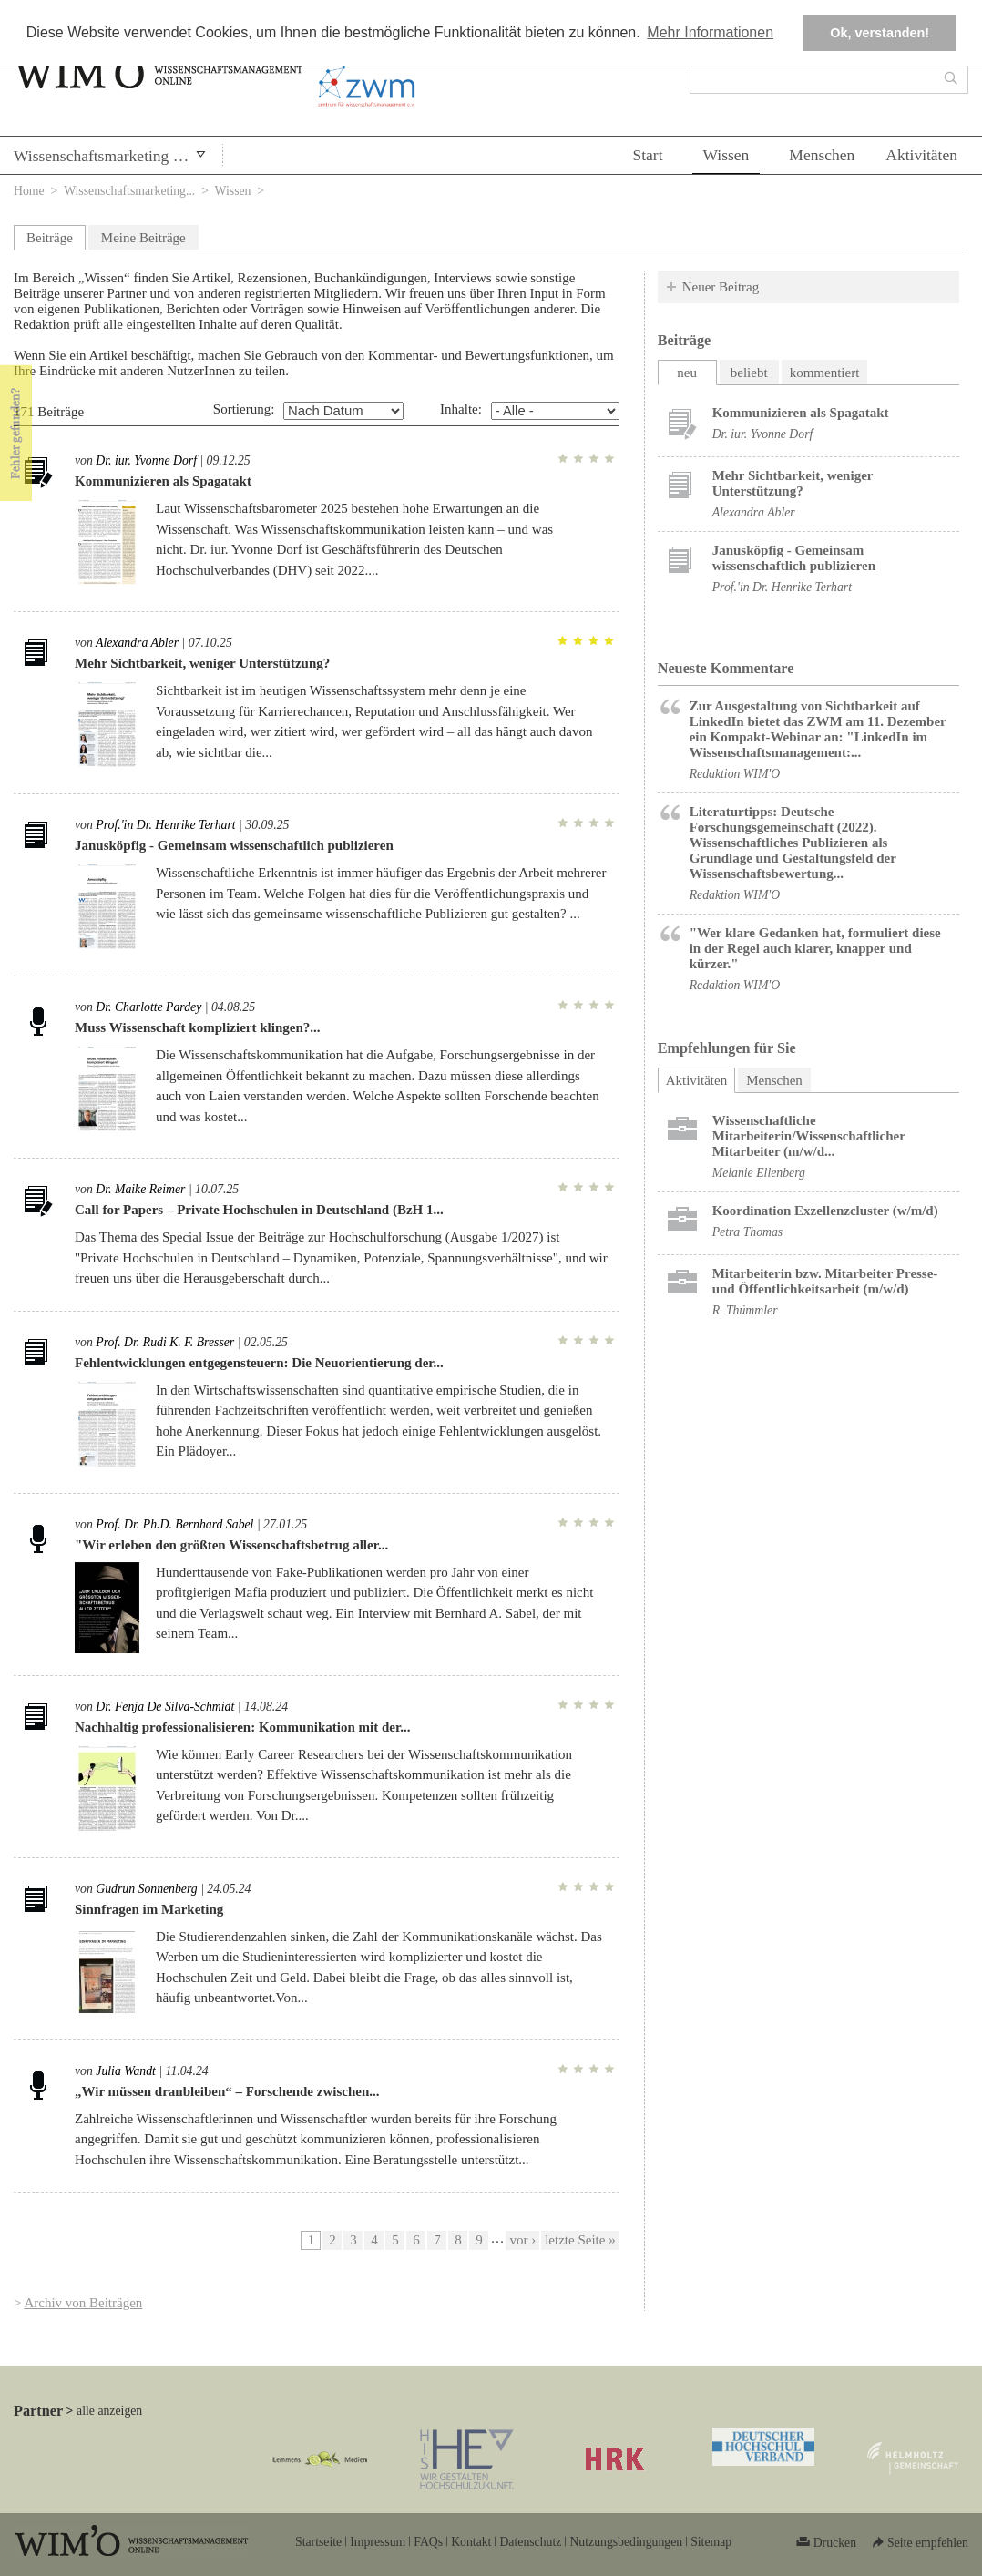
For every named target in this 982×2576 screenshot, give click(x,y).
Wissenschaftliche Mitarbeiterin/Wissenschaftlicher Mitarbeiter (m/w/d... (808, 1136)
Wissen (726, 155)
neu (687, 372)
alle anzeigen (109, 2411)
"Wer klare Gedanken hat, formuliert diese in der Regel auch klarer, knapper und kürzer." (815, 948)
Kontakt (471, 2542)
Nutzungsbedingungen (625, 2542)
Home (29, 191)
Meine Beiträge (143, 237)
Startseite (318, 2542)
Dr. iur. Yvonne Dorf (146, 460)
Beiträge (49, 237)
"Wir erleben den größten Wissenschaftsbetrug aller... (231, 1545)
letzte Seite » (580, 2240)
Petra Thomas (747, 1232)
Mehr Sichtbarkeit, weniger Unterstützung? (202, 663)
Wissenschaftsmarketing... (129, 191)
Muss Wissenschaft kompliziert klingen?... (197, 1027)
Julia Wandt (126, 2071)
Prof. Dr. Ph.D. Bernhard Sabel (174, 1524)
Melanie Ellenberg (758, 1173)
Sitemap (710, 2542)
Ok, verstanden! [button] (879, 33)
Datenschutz (530, 2542)
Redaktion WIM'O (735, 774)
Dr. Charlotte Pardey (148, 1007)
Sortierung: (244, 409)
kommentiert (825, 372)
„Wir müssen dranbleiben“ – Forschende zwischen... (227, 2091)
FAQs (428, 2542)
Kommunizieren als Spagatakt (163, 481)
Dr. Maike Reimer (140, 1189)
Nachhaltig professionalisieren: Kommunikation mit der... (243, 1727)
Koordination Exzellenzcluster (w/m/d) (825, 1210)
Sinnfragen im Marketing (149, 1909)
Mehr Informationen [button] (710, 32)
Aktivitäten (921, 155)
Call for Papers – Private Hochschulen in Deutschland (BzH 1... (259, 1209)
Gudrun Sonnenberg (146, 1889)
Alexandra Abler (137, 642)
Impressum (377, 2542)
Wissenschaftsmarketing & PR (111, 156)
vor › (522, 2240)
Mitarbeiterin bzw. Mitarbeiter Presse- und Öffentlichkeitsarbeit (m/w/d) (825, 1281)
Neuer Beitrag (721, 287)
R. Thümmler (745, 1310)
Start (647, 155)
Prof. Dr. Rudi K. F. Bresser (165, 1342)
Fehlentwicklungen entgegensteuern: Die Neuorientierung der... (259, 1362)
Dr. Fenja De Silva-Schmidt (165, 1706)
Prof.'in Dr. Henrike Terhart (165, 825)
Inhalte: (461, 409)
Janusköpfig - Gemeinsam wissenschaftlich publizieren (234, 845)
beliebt (749, 372)
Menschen (821, 155)
